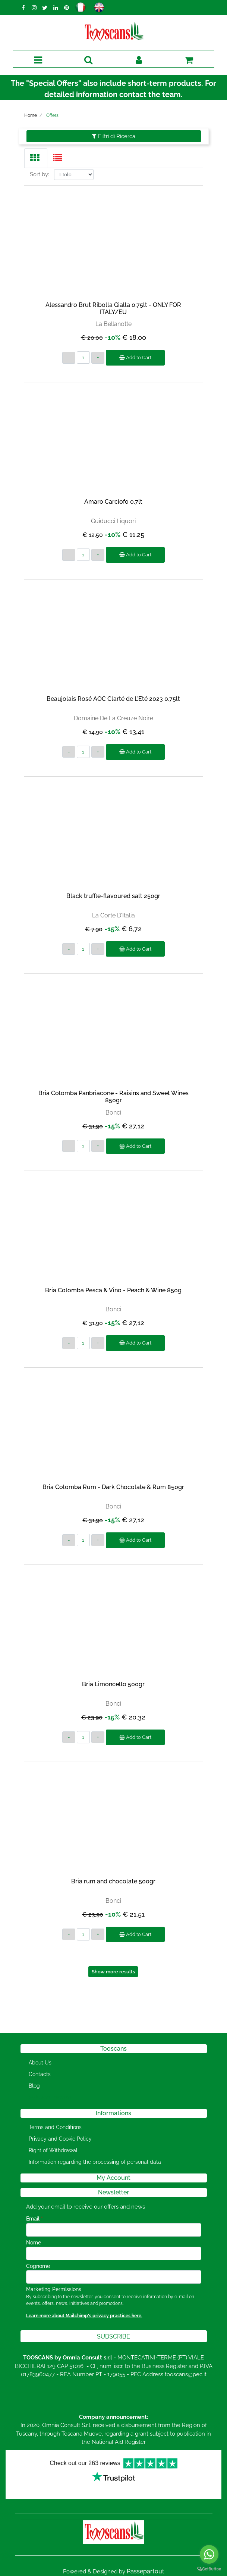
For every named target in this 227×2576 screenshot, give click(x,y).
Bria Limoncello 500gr (113, 1684)
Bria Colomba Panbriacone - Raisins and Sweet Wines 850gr (113, 1097)
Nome (33, 2243)
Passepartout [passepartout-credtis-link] (145, 2571)
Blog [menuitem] (34, 2086)
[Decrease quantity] (68, 358)
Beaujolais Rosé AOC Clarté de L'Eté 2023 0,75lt (113, 698)
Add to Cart (135, 357)
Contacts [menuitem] (40, 2074)
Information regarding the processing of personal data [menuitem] (95, 2162)
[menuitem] (48, 2097)
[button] (114, 2336)
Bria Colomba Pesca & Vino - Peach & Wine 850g (113, 1290)
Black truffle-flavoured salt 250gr (113, 895)
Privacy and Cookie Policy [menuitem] (60, 2139)
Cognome (38, 2266)
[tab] (35, 158)
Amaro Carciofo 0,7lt (113, 501)
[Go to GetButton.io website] (209, 2568)
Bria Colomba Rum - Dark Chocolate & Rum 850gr (113, 1487)
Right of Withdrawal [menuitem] (53, 2150)
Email (34, 2218)
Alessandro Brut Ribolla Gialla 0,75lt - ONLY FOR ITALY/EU (113, 308)
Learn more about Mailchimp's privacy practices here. (84, 2315)
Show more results (113, 1971)
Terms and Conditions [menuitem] (55, 2127)
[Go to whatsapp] (209, 2554)
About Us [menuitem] (40, 2063)
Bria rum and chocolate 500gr (113, 1881)
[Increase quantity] (97, 358)
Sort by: (39, 174)
